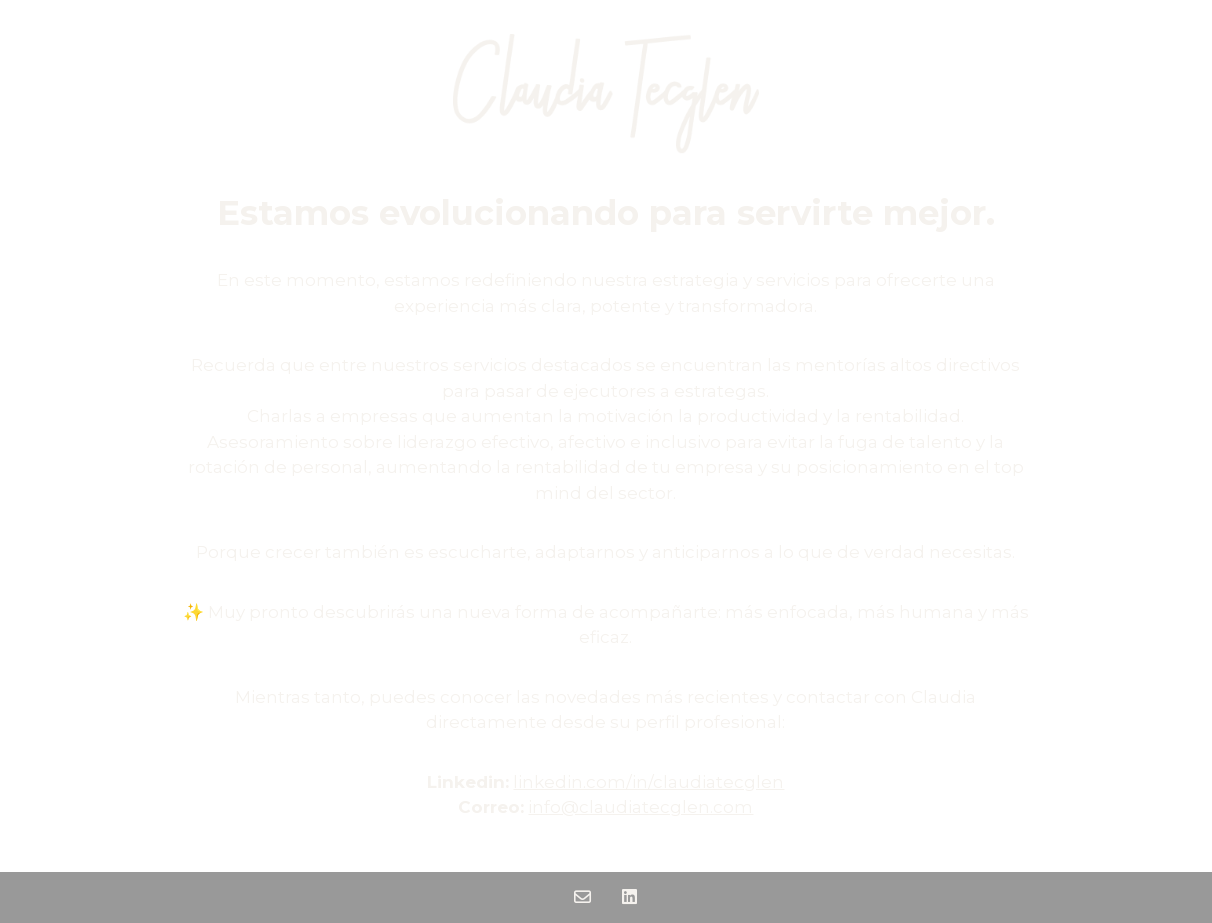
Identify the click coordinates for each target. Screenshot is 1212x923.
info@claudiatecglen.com (640, 807)
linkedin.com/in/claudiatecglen (648, 782)
